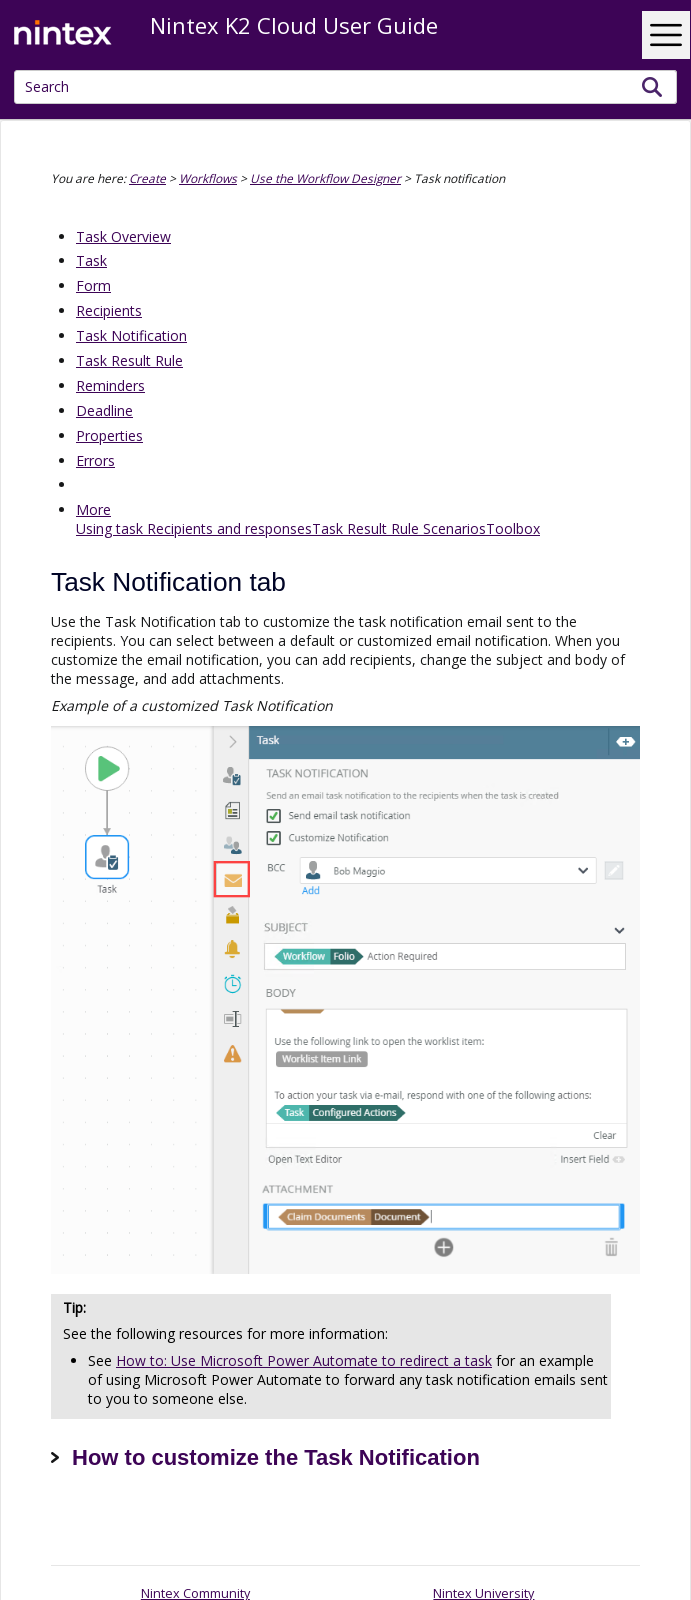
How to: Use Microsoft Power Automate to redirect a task (304, 1360)
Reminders (110, 385)
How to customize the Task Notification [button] (265, 1457)
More (93, 509)
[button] (652, 87)
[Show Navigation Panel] (666, 35)
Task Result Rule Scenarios (399, 528)
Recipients (109, 310)
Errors (95, 460)
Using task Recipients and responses (194, 528)
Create (147, 178)
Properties (109, 435)
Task (91, 260)
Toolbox (513, 528)
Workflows (208, 178)
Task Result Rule (129, 360)
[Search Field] (345, 87)
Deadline (104, 410)
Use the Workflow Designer (325, 178)
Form (93, 285)
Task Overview (123, 236)
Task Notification (131, 335)
